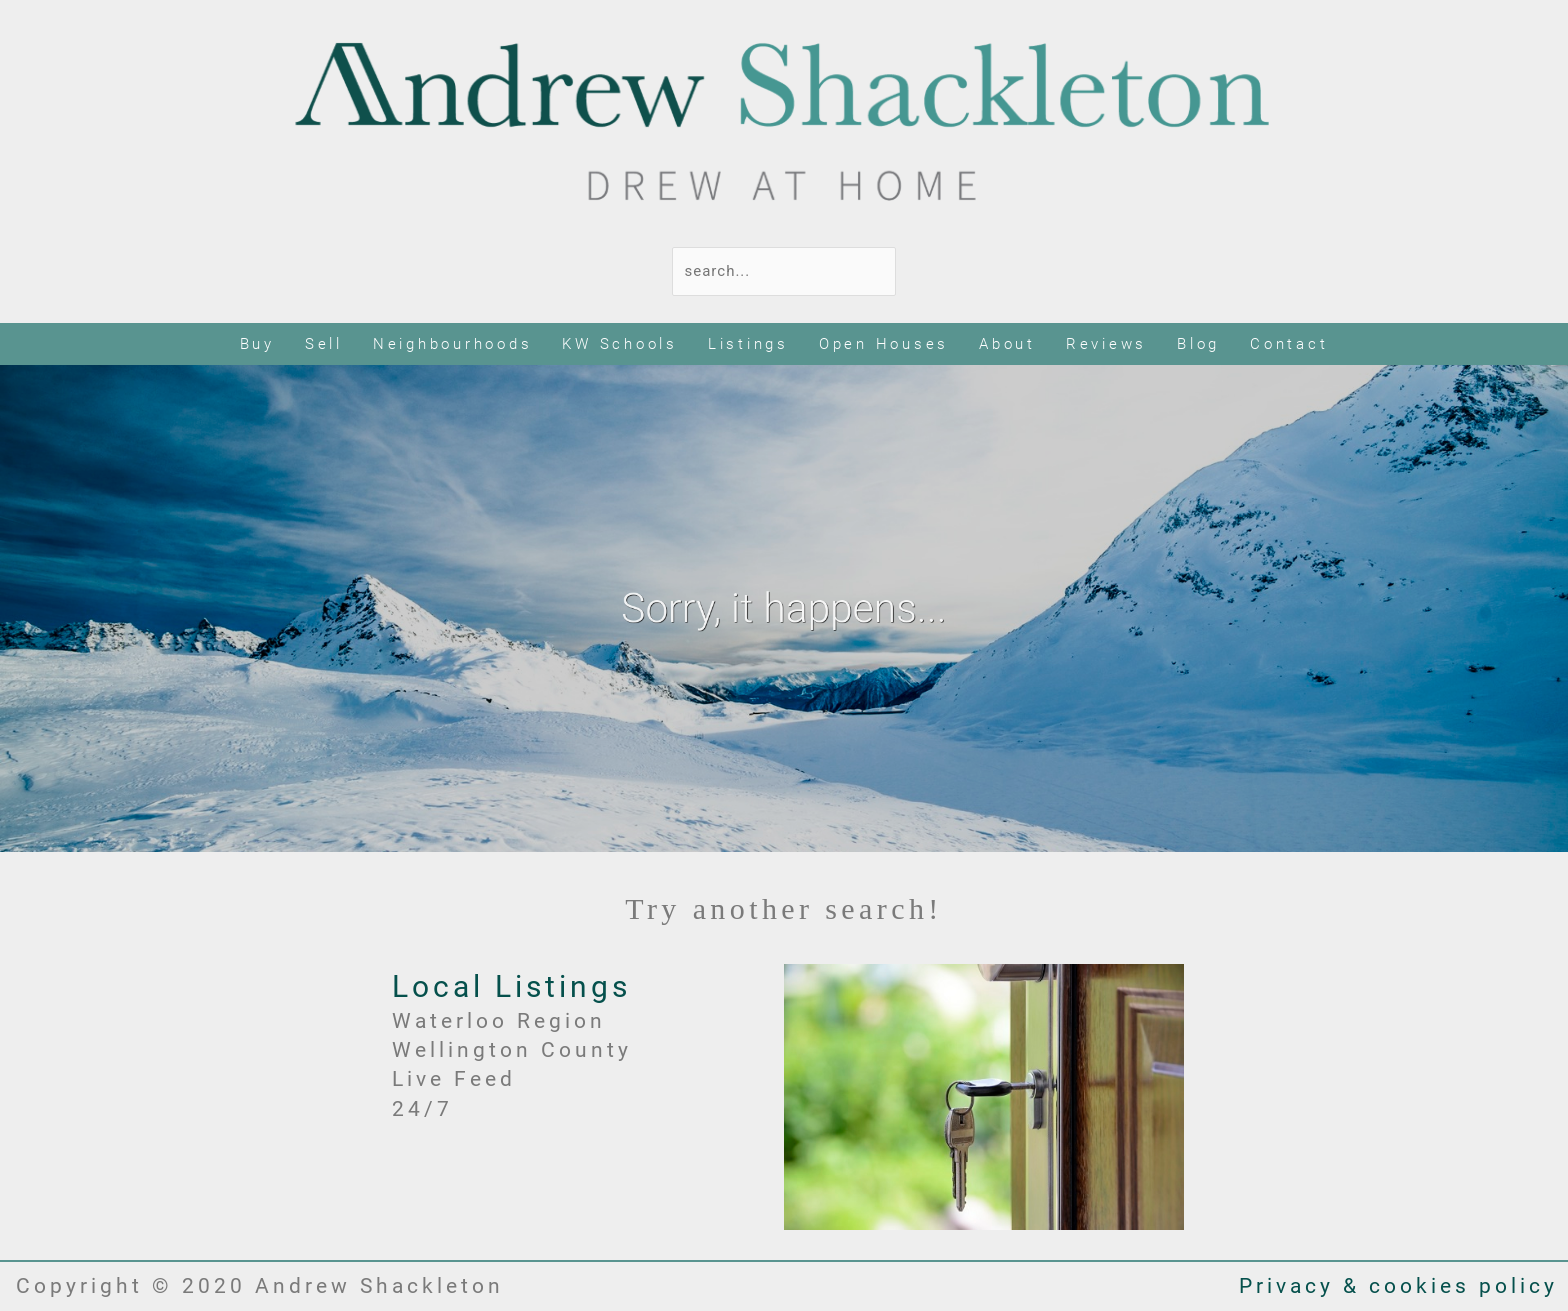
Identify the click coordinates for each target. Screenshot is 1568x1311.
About (1007, 344)
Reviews (1106, 344)
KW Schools (620, 344)
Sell (324, 344)
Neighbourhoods (453, 344)
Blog (1198, 344)
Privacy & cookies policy (1398, 1286)
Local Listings (511, 986)
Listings (748, 344)
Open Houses (884, 344)
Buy (257, 344)
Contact (1289, 344)
